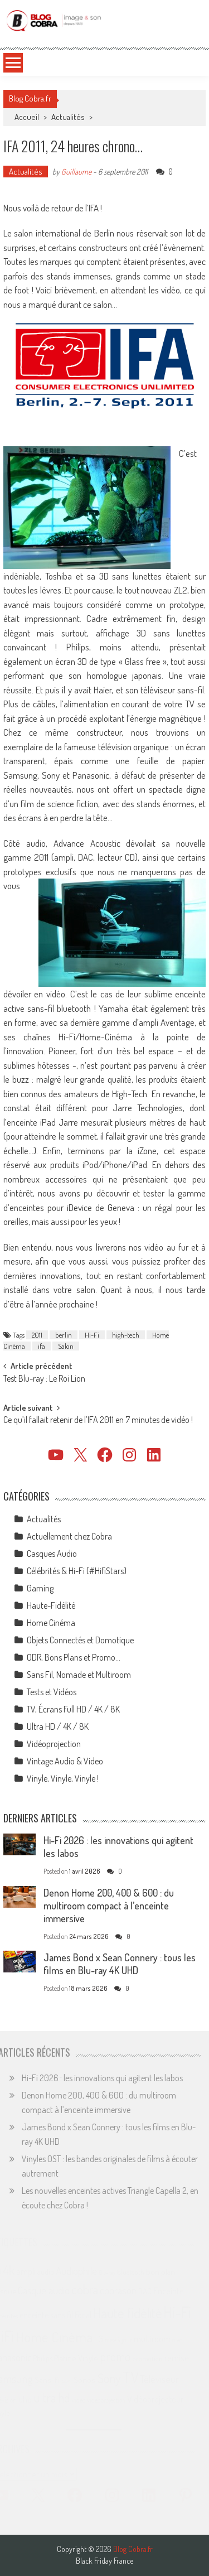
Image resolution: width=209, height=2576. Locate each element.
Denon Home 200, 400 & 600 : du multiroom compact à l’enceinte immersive (108, 1905)
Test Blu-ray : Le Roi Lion (44, 1379)
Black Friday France (104, 2561)
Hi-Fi (92, 1334)
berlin (63, 1334)
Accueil (26, 117)
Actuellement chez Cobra (69, 1536)
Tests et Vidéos (51, 1691)
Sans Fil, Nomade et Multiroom (79, 1674)
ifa (41, 1346)
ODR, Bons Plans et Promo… (73, 1657)
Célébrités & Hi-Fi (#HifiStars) (77, 1570)
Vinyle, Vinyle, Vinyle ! (63, 1778)
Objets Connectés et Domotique (80, 1640)
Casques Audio (52, 1553)
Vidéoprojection (54, 1743)
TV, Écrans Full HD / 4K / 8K (73, 1709)
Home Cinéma (51, 1622)
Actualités (68, 117)
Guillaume (76, 171)
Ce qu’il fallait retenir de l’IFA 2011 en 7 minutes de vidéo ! (98, 1420)
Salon (66, 1346)
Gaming (40, 1588)
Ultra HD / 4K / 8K (58, 1726)
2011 (37, 1334)
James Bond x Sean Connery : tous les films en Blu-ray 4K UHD (119, 1963)
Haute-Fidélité (51, 1605)
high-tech (125, 1334)
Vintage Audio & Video (65, 1761)
